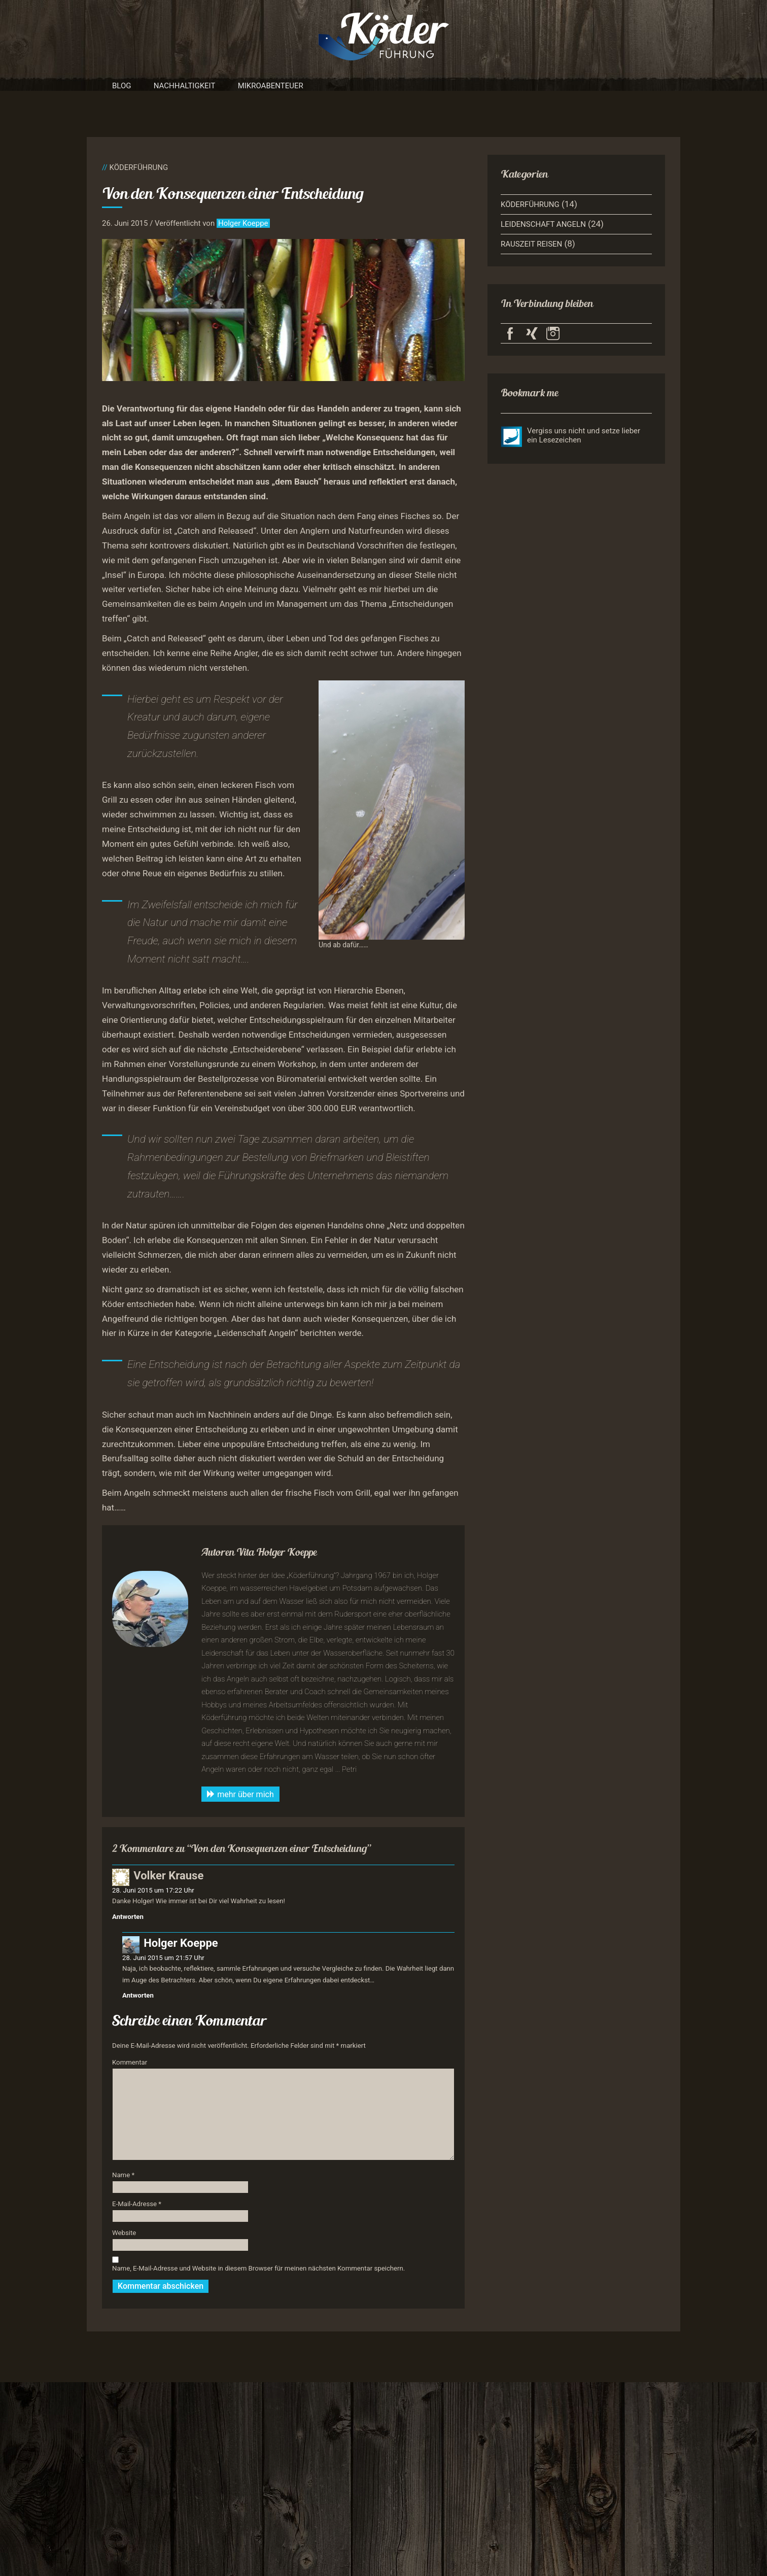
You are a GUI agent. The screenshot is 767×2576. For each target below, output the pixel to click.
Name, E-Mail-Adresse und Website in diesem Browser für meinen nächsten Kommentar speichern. (258, 2268)
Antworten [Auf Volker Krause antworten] (128, 1916)
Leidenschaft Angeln (543, 224)
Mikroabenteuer (270, 85)
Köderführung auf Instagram (553, 333)
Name (123, 2175)
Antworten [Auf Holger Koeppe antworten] (138, 1995)
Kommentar (129, 2062)
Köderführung (138, 167)
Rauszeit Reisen (531, 244)
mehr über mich (240, 1794)
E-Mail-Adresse (136, 2204)
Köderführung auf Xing (531, 333)
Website (124, 2233)
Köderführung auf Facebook (510, 333)
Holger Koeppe (243, 223)
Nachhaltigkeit (185, 85)
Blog (121, 85)
